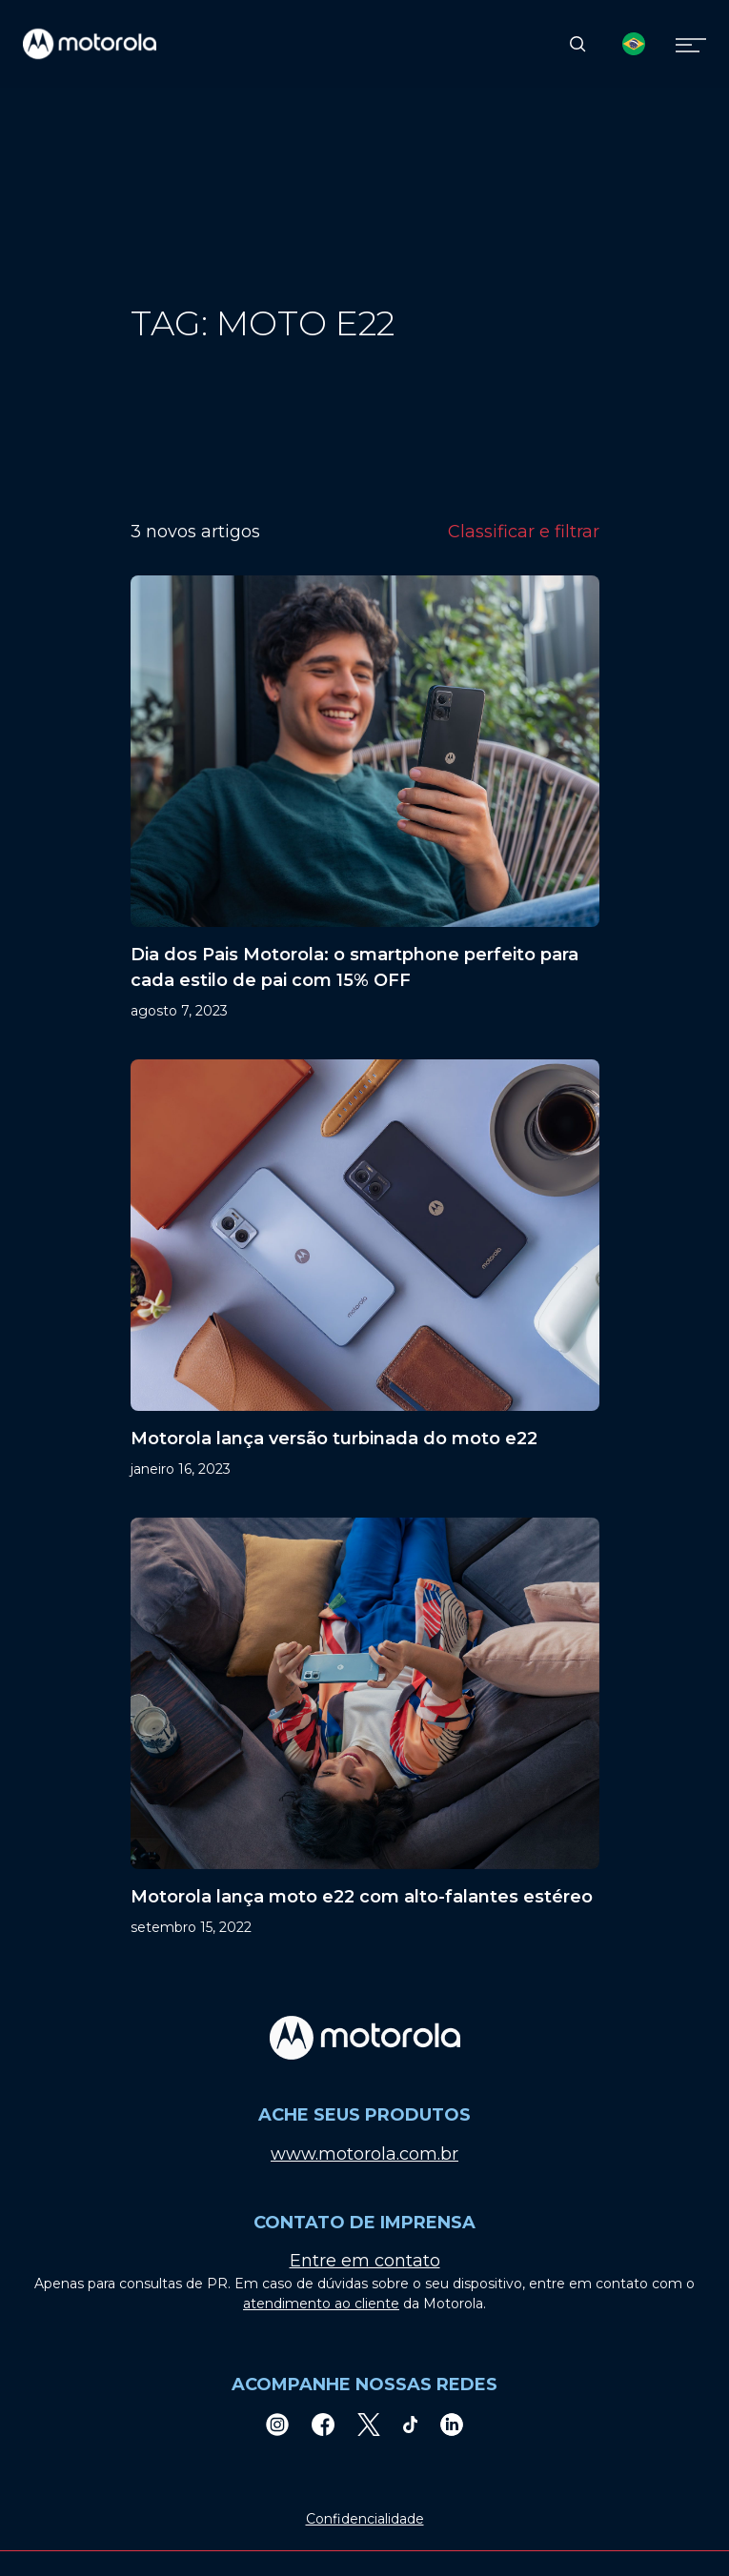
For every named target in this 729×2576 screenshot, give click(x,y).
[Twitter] (368, 2424)
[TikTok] (410, 2424)
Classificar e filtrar (523, 531)
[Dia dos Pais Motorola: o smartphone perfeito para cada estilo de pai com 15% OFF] (365, 798)
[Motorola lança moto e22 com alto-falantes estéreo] (365, 1728)
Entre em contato (365, 2260)
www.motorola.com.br (364, 2153)
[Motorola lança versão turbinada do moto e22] (365, 1269)
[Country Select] (633, 43)
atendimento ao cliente (321, 2303)
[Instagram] (277, 2424)
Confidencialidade (365, 2518)
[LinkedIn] (451, 2424)
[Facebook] (323, 2424)
